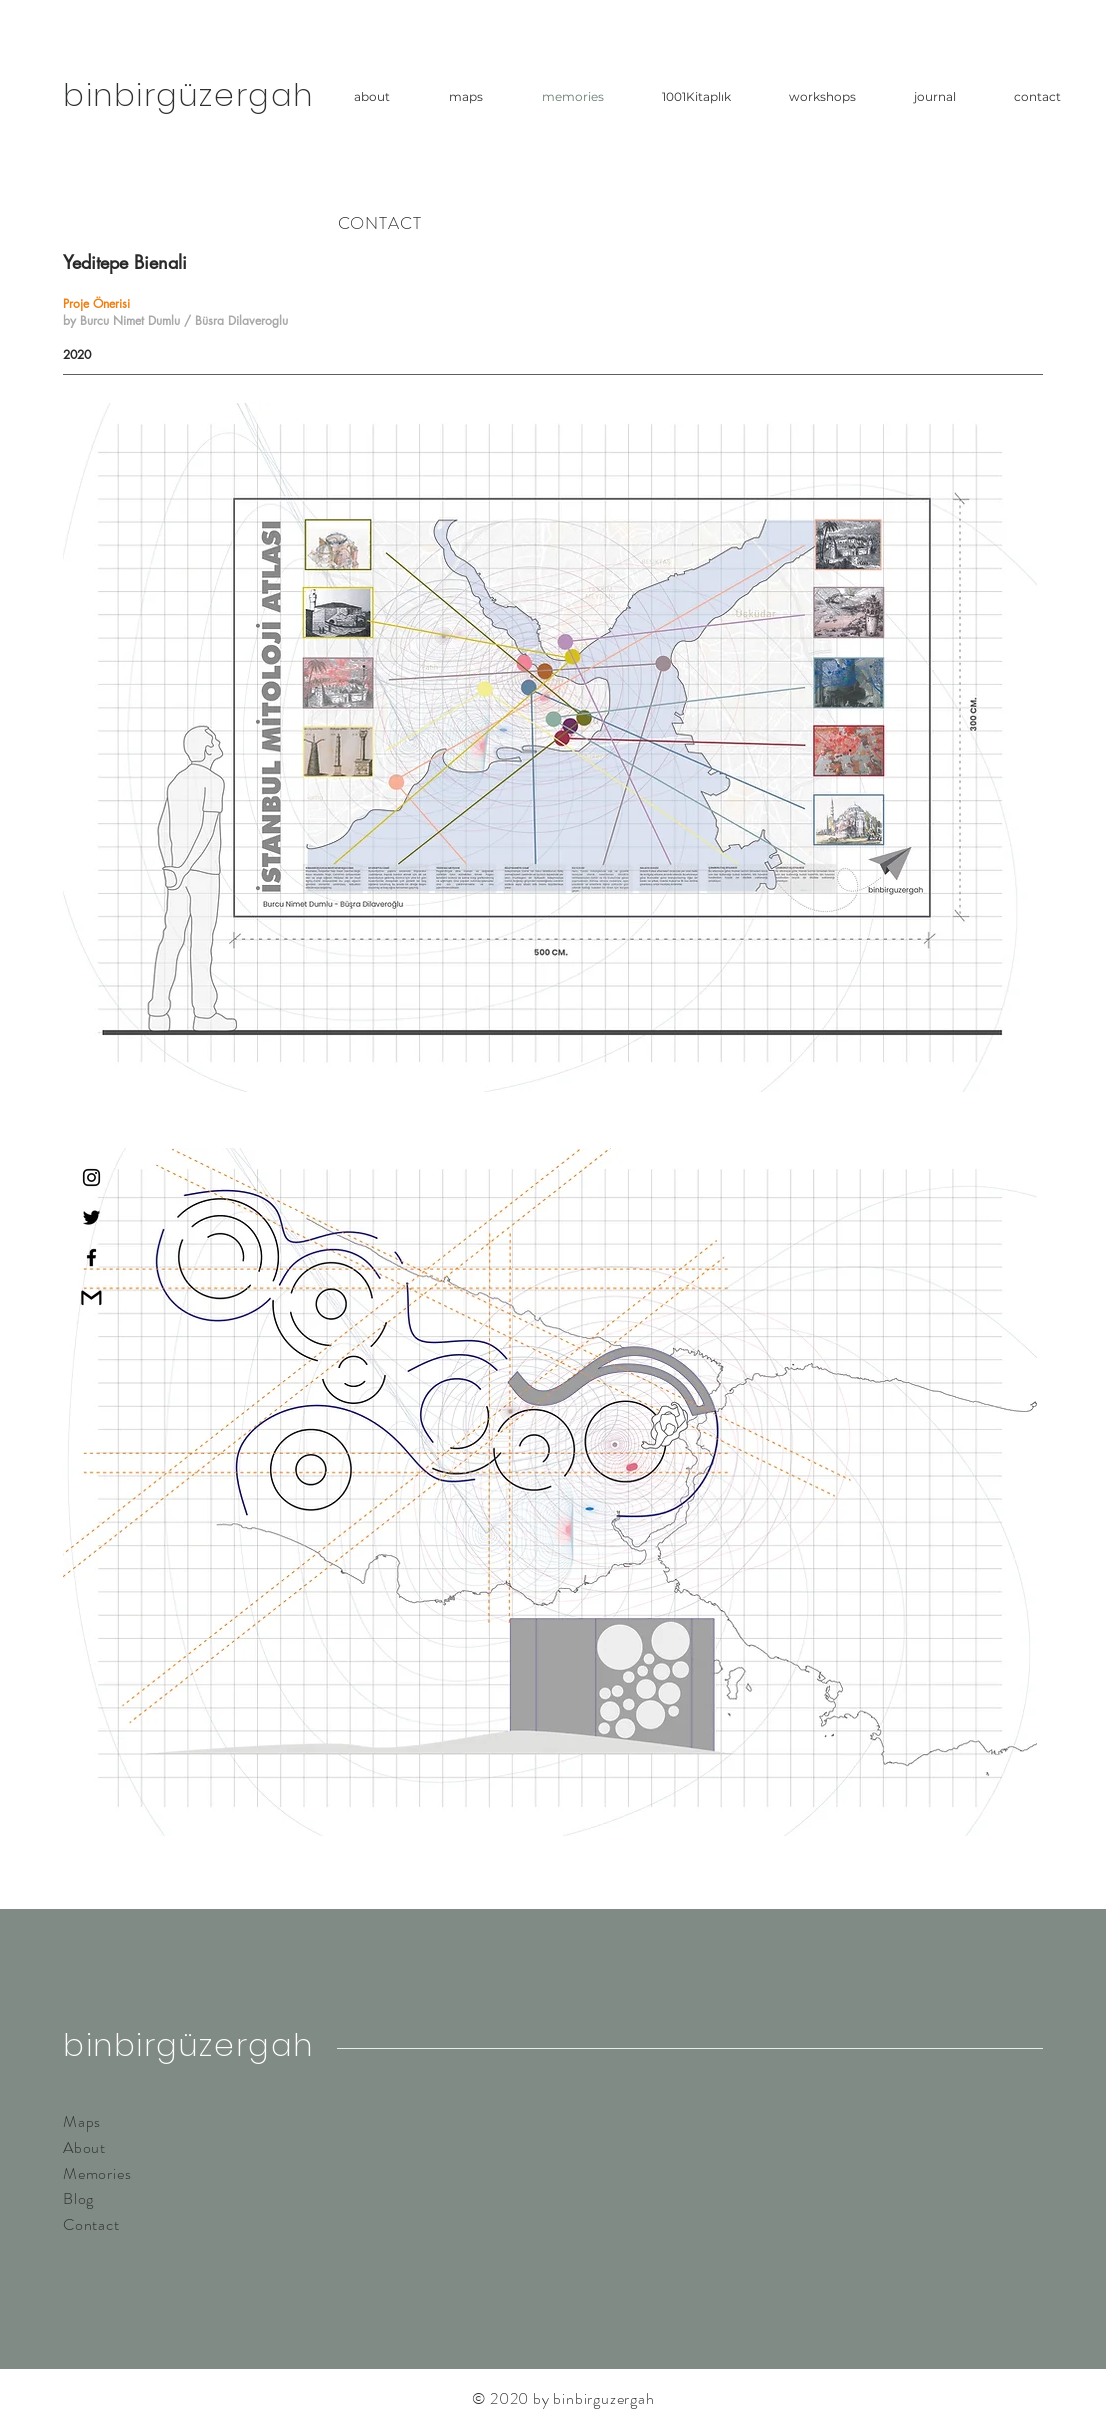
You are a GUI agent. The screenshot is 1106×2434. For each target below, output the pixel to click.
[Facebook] (91, 1257)
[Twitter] (91, 1217)
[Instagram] (91, 1177)
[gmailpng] (91, 1297)
